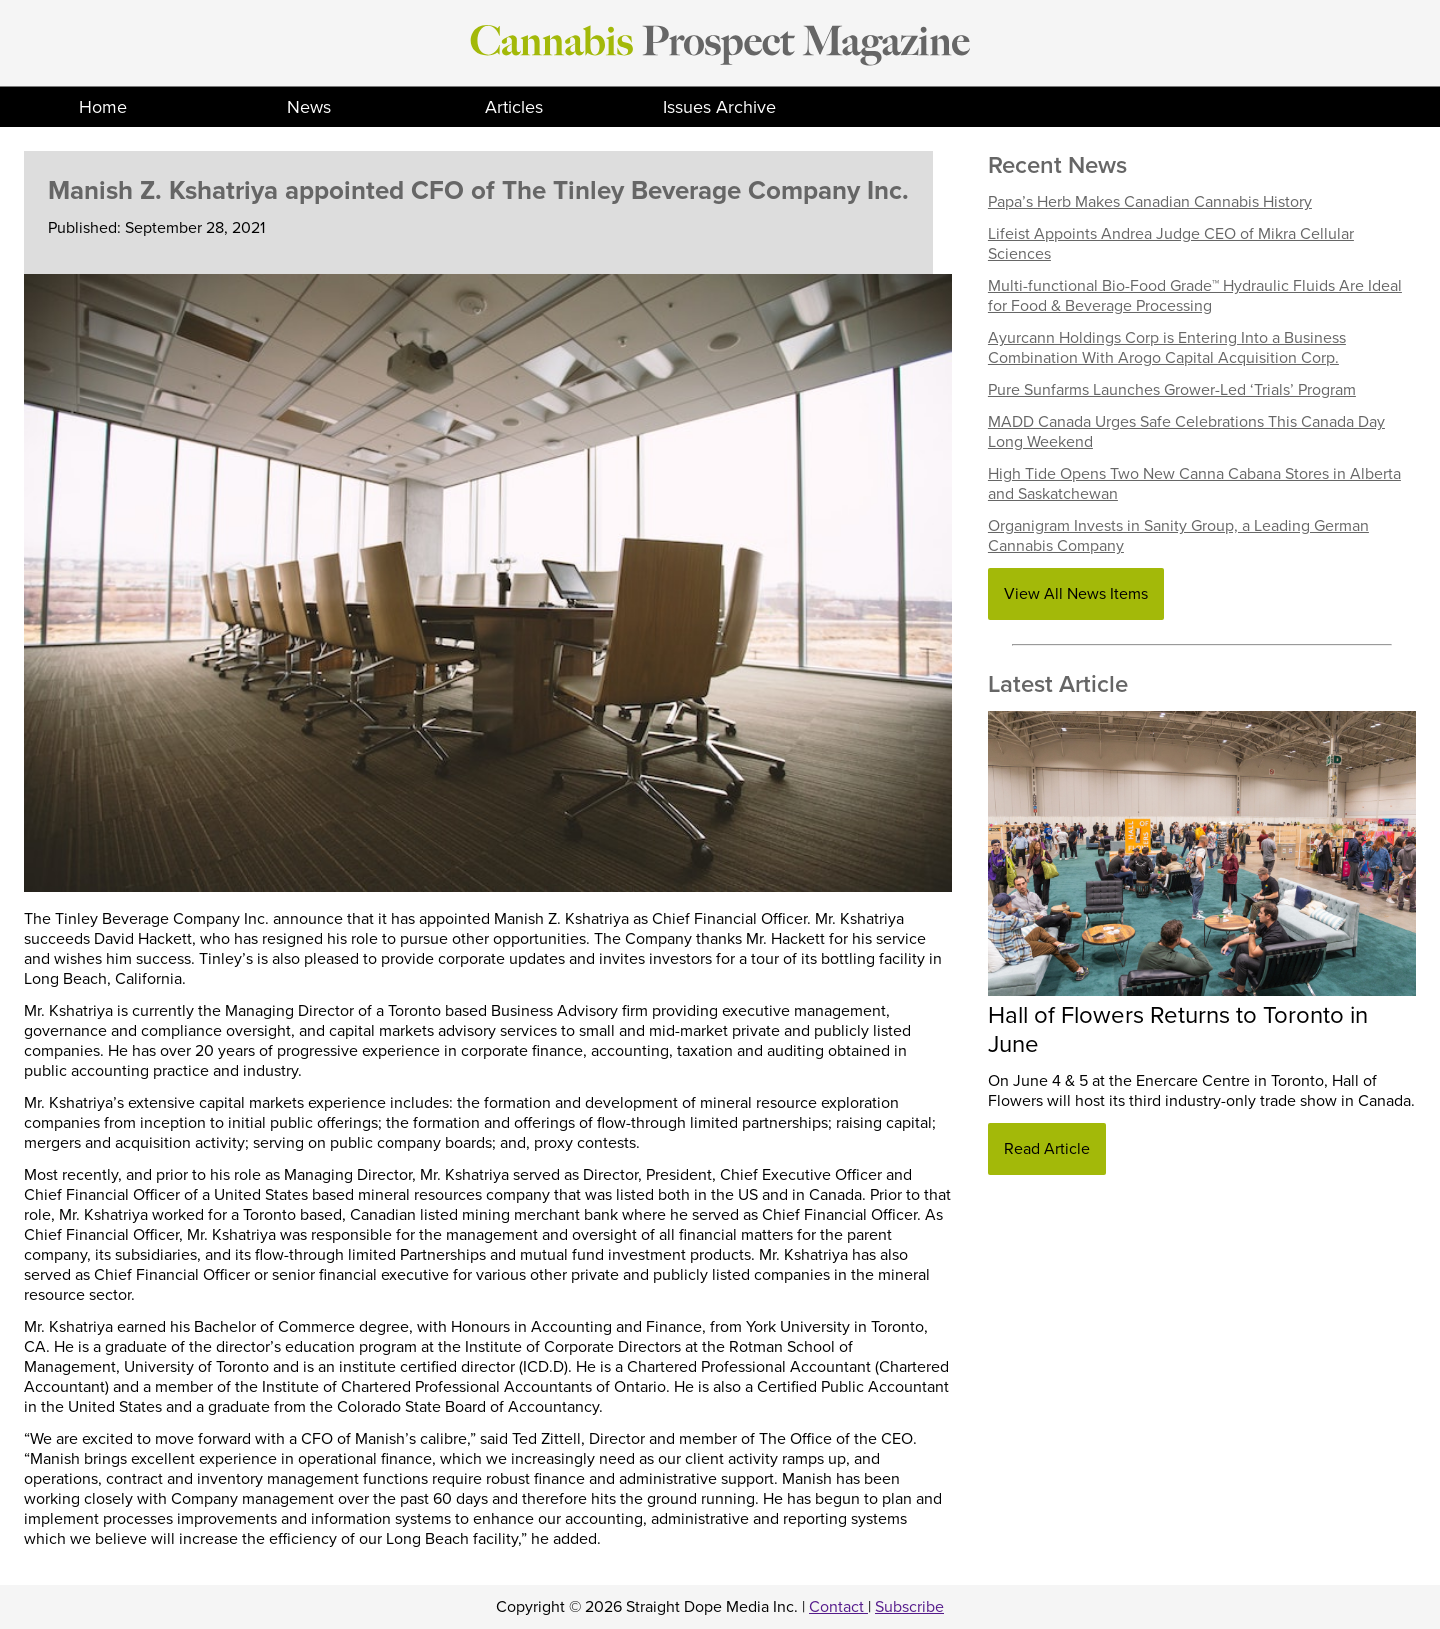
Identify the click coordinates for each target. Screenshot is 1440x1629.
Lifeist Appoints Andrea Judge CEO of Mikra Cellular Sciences (1171, 244)
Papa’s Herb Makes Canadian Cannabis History (1150, 202)
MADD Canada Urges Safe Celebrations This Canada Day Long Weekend (1186, 432)
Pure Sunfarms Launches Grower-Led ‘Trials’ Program (1172, 390)
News (309, 107)
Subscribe (909, 1607)
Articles (514, 107)
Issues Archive (719, 107)
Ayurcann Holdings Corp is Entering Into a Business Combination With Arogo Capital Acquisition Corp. (1167, 348)
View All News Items (1076, 594)
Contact (838, 1607)
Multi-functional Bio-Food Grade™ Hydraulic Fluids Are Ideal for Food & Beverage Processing (1195, 296)
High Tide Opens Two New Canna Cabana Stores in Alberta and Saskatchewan (1194, 484)
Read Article (1047, 1149)
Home (103, 107)
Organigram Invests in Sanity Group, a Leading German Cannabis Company (1178, 536)
